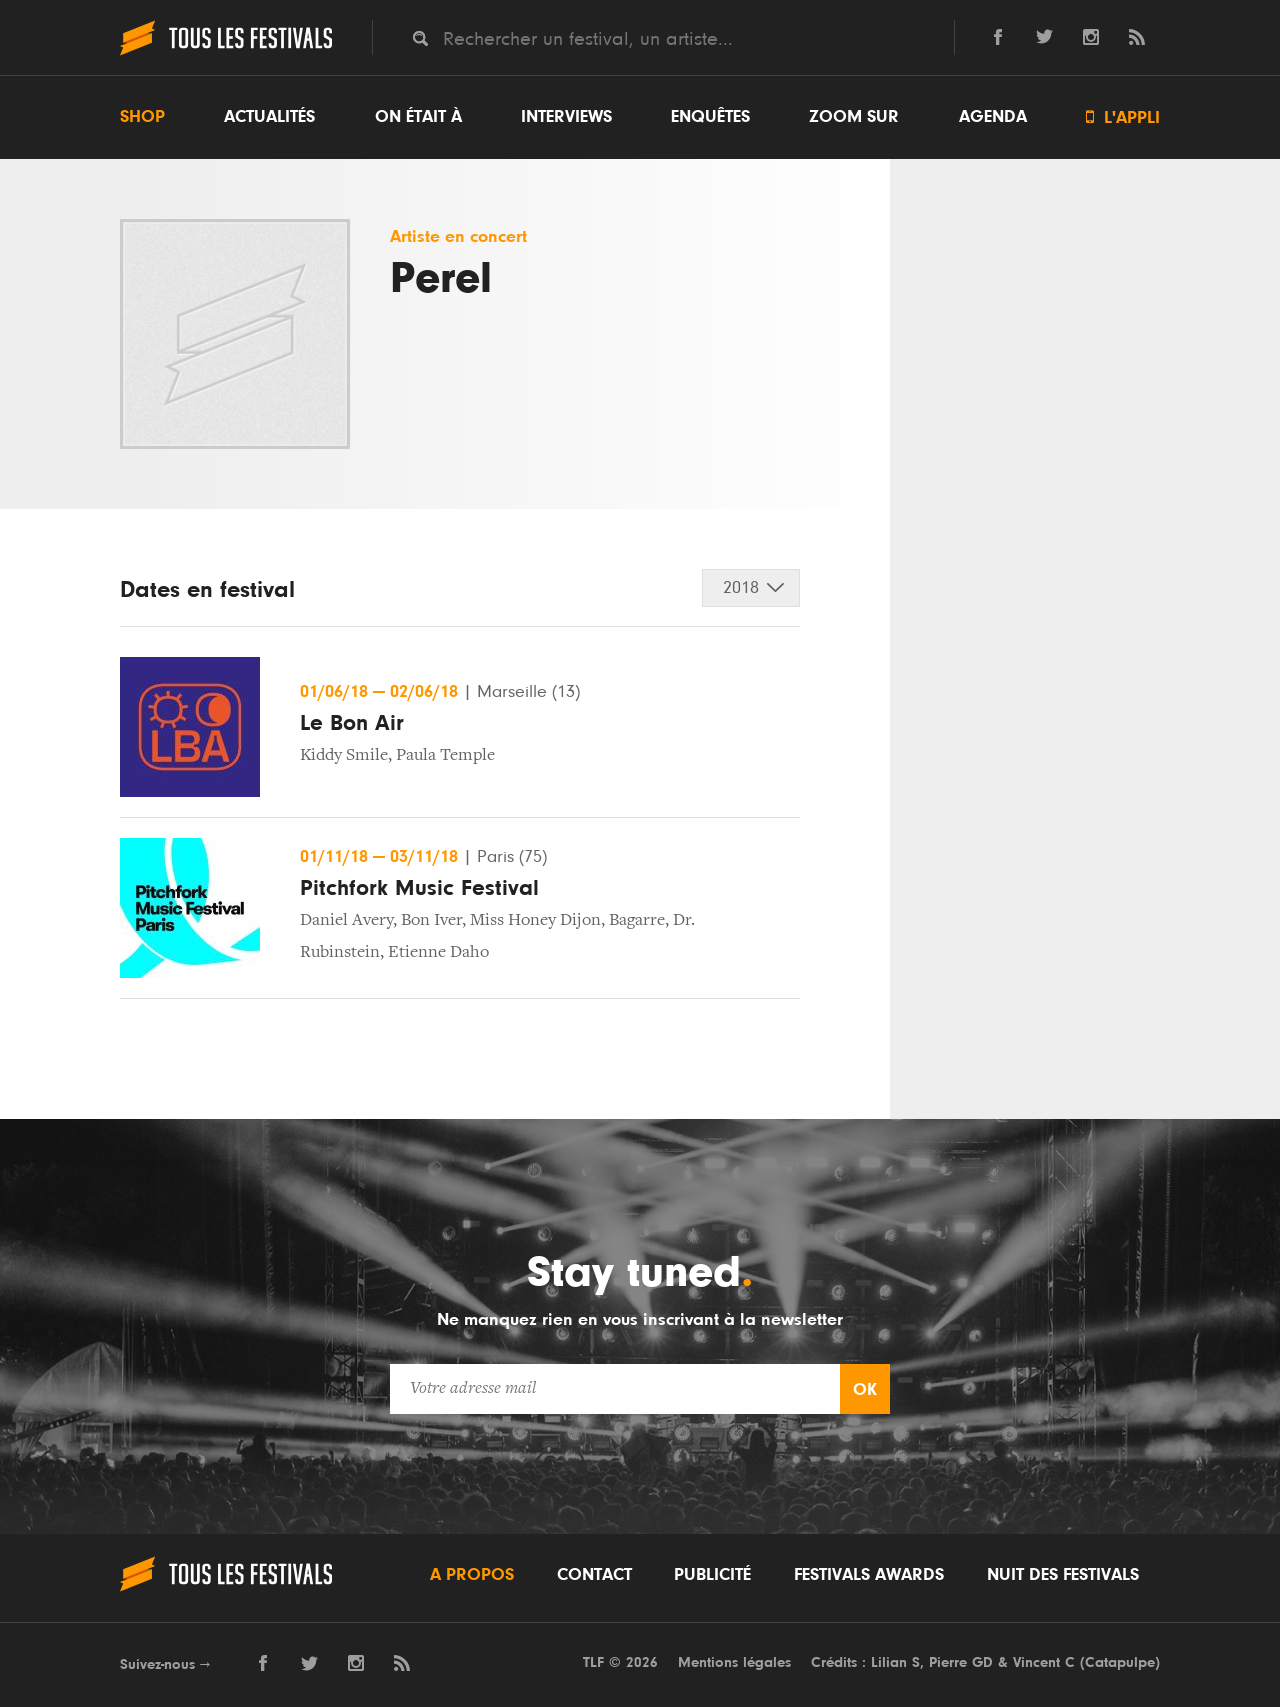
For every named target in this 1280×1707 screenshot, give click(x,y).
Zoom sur (854, 117)
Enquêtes (710, 117)
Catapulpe (1120, 1662)
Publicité (712, 1575)
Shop (142, 117)
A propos (472, 1575)
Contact (594, 1575)
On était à (418, 117)
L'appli (1123, 117)
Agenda (993, 117)
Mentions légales (734, 1662)
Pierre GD (961, 1662)
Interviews (566, 117)
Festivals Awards (869, 1575)
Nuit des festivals (1063, 1575)
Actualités (269, 117)
